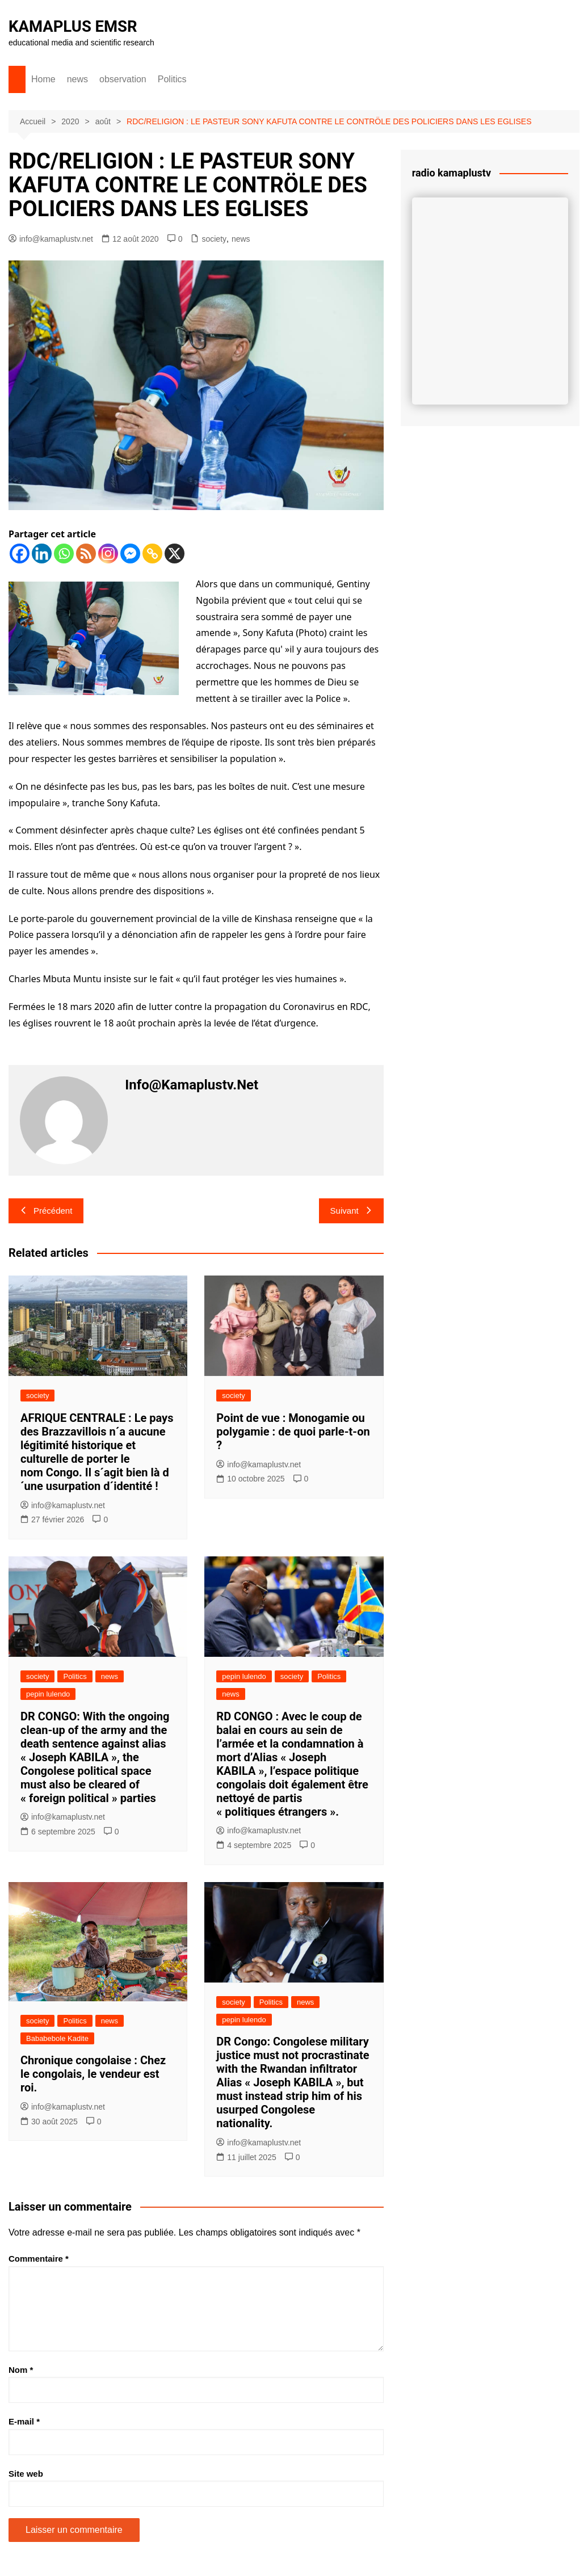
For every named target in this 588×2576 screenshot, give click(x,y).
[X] (174, 553)
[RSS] (86, 553)
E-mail (24, 2421)
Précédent (46, 1210)
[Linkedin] (42, 553)
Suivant (351, 1210)
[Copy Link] (152, 553)
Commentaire (39, 2258)
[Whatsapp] (64, 553)
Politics (172, 79)
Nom (21, 2369)
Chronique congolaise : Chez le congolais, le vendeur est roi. (93, 2073)
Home (43, 79)
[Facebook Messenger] (130, 553)
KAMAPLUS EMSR (74, 26)
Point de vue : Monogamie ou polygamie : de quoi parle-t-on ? (292, 1431)
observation (122, 79)
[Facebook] (20, 553)
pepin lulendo (48, 1694)
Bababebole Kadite (57, 2038)
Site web (26, 2473)
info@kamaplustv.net (51, 238)
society (213, 238)
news (77, 79)
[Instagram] (108, 553)
